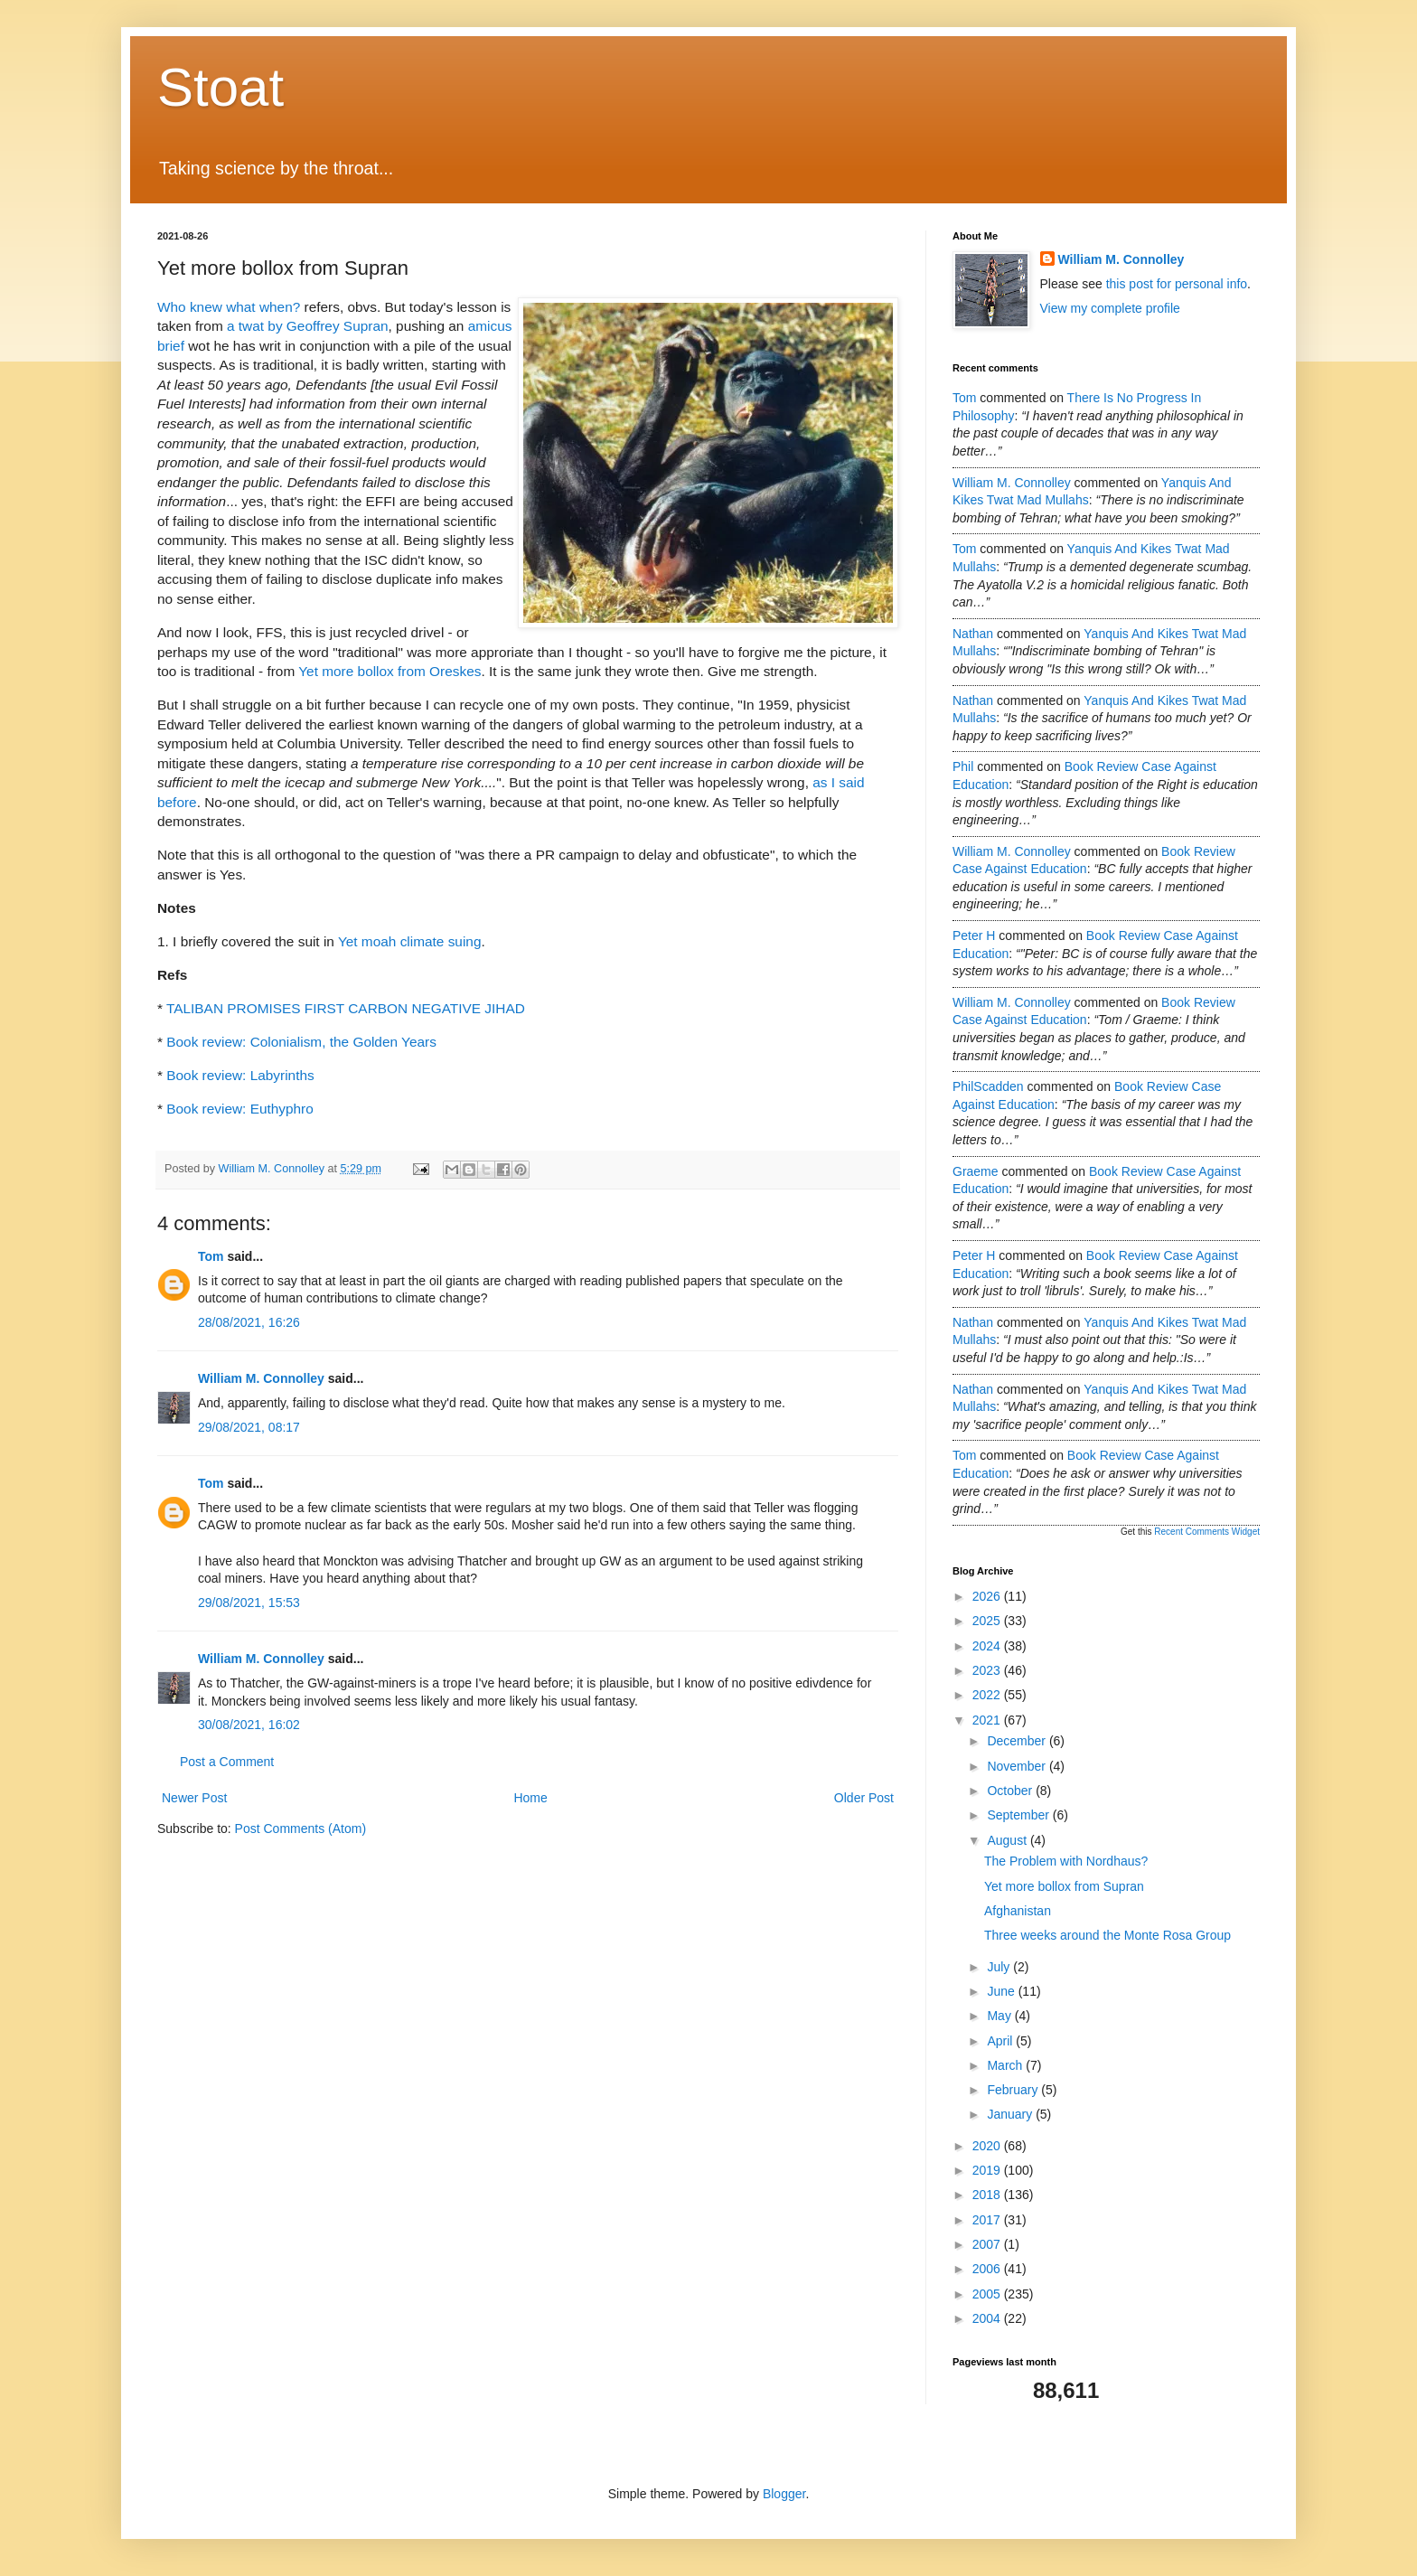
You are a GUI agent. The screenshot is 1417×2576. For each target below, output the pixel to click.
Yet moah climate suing (410, 941)
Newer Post (194, 1798)
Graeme (975, 1171)
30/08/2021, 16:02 (249, 1724)
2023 (988, 1670)
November (1017, 1766)
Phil (962, 766)
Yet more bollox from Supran (1064, 1886)
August (1008, 1840)
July (1000, 1967)
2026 (988, 1596)
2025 (988, 1620)
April (1001, 2041)
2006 (988, 2268)
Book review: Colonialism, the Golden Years (301, 1041)
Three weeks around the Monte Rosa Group (1107, 1935)
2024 (988, 1646)
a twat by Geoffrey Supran (308, 326)
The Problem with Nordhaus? (1066, 1861)
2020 (988, 2146)
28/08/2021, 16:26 (249, 1322)
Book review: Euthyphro (240, 1108)
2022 (988, 1695)
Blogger (784, 2494)
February (1014, 2089)
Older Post (864, 1798)
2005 (988, 2294)
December (1017, 1741)
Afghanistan (1017, 1911)
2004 (988, 2318)
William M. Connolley (261, 1378)
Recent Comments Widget (1207, 1532)
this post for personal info (1176, 284)
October (1011, 1790)
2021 (988, 1720)
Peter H (973, 935)
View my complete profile (1110, 308)
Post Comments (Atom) (300, 1828)
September (1019, 1815)
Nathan (972, 633)
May (1000, 2015)
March (1006, 2065)
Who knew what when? (228, 307)
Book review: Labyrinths (240, 1075)
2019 (988, 2170)
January (1011, 2114)
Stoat (220, 87)
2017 (988, 2220)
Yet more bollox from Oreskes (389, 671)
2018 (988, 2194)
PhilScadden (988, 1086)
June (1002, 1991)
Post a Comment (227, 1761)
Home (530, 1798)
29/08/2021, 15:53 (249, 1602)
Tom (211, 1256)
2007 (988, 2244)
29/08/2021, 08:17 (249, 1427)
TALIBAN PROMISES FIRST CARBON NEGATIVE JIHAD (345, 1008)
